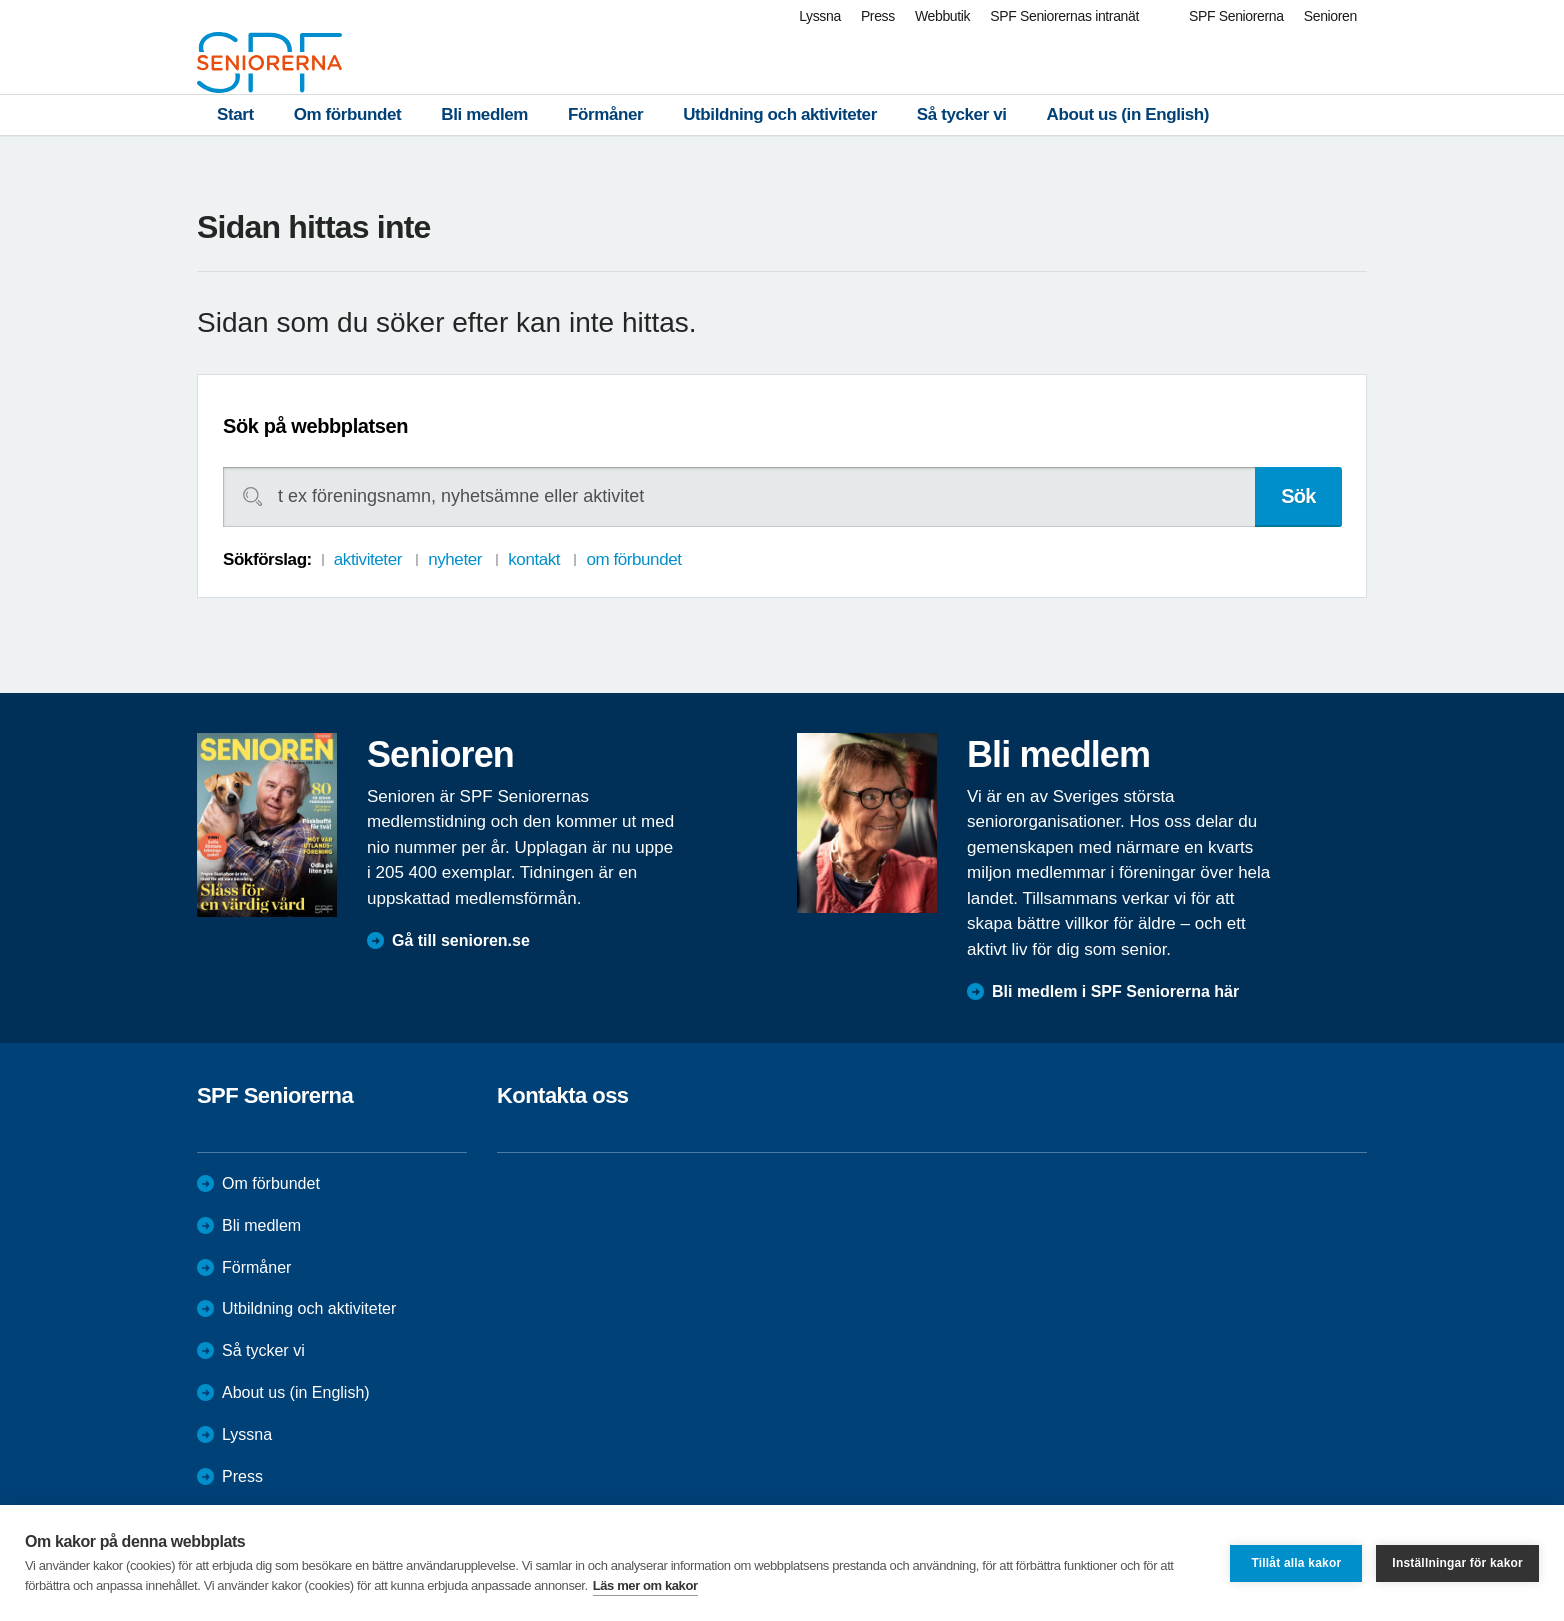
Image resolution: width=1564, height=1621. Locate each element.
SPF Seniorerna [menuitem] (1236, 16)
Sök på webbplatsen (315, 426)
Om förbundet (348, 114)
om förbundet (633, 559)
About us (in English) (1128, 114)
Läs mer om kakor (645, 1585)
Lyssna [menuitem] (820, 16)
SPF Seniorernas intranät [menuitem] (1064, 16)
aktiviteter (368, 559)
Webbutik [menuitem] (942, 16)
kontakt (534, 559)
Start (235, 114)
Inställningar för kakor (1457, 1563)
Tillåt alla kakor (1296, 1563)
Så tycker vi (962, 114)
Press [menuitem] (878, 16)
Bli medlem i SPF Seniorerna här (1115, 991)
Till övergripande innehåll (0, 0)
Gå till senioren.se (461, 940)
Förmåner (605, 114)
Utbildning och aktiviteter (780, 114)
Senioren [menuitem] (1330, 16)
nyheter (455, 559)
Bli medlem (484, 114)
